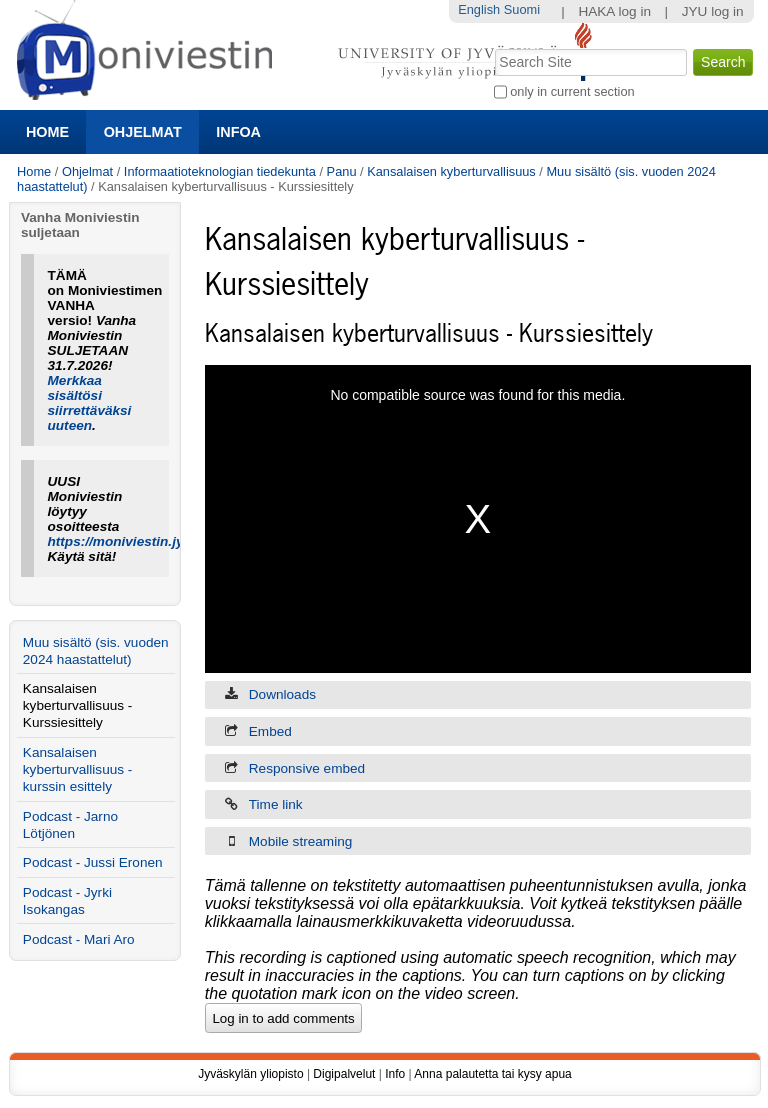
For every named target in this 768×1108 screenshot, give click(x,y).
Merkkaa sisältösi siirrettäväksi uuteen (90, 403)
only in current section (572, 91)
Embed (270, 731)
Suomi (522, 9)
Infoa (238, 132)
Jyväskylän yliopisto (250, 1074)
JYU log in (713, 11)
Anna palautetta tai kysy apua (492, 1074)
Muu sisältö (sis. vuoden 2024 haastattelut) (96, 651)
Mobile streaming (301, 841)
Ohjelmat (143, 132)
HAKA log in (614, 11)
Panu (342, 171)
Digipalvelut (344, 1074)
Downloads (282, 694)
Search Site (492, 47)
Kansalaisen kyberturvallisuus (451, 171)
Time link (276, 804)
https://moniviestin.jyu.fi (126, 541)
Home (47, 132)
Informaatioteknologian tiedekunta (220, 171)
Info (395, 1074)
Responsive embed (307, 768)
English (479, 9)
